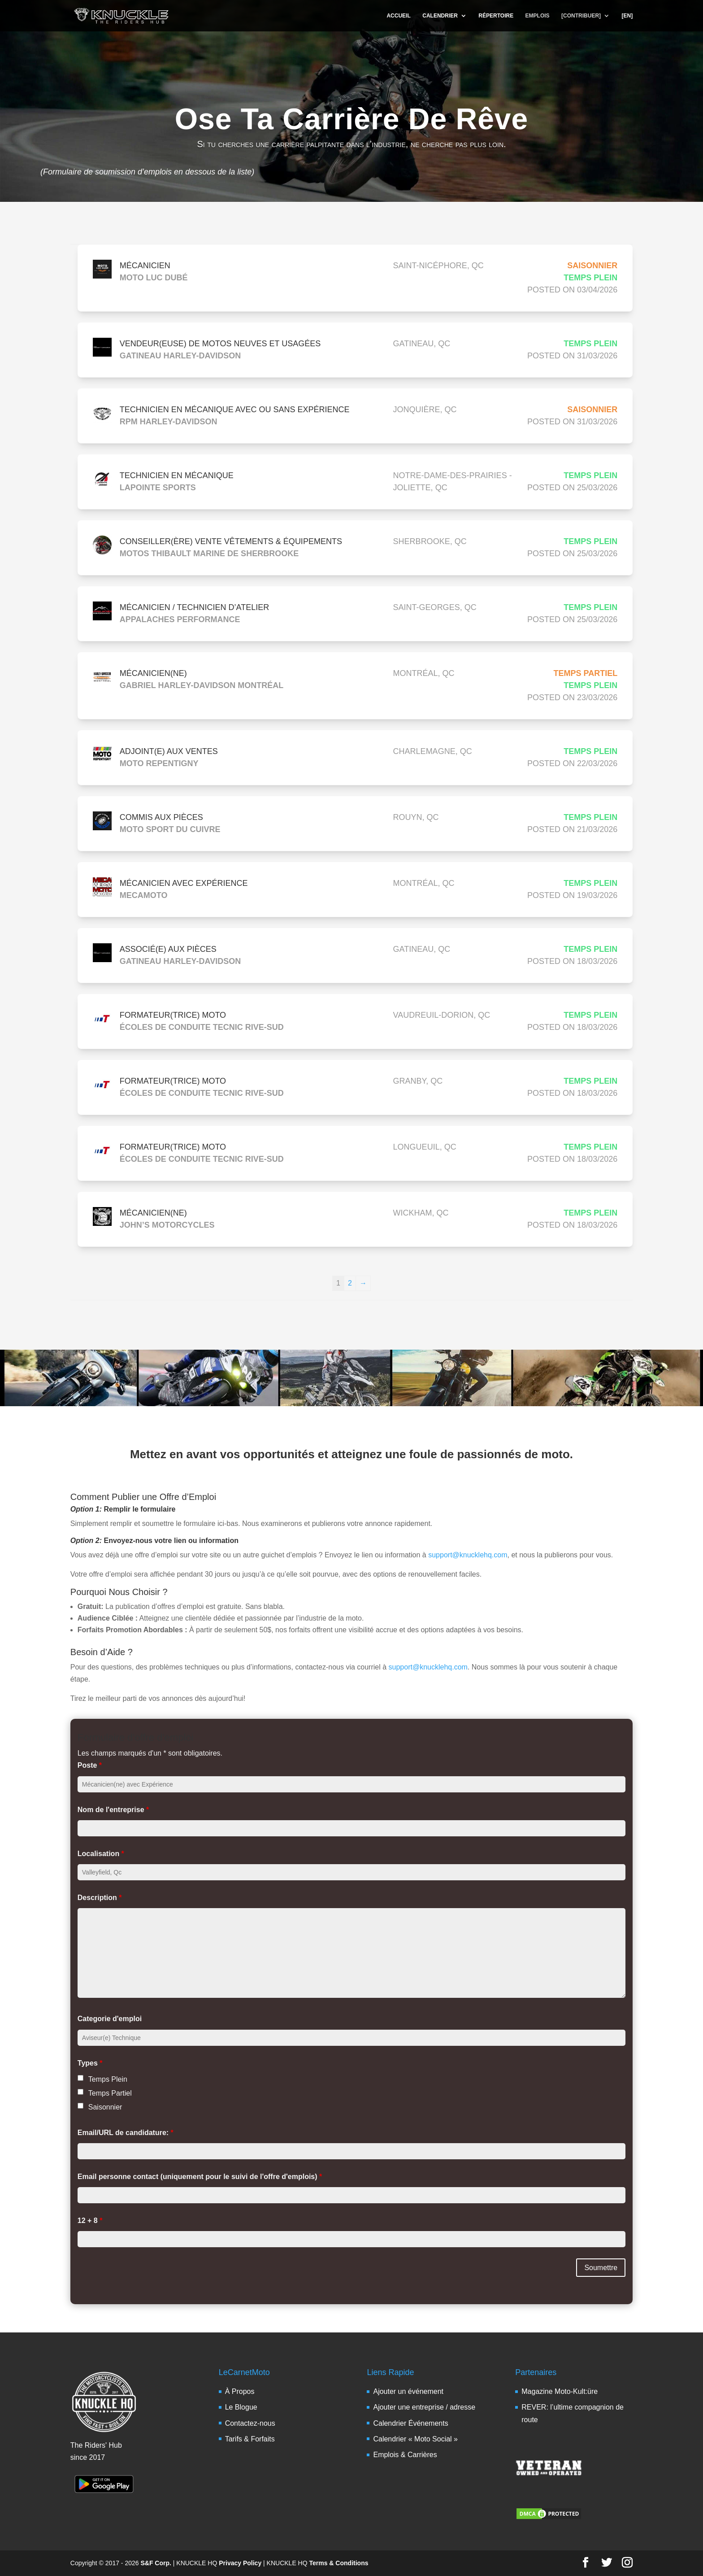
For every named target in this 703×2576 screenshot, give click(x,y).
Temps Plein (107, 2079)
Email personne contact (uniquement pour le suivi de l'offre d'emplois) (200, 2176)
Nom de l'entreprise (113, 1809)
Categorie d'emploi (110, 2018)
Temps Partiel (110, 2093)
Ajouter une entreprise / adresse (424, 2407)
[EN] (627, 16)
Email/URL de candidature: (126, 2132)
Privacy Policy (240, 2563)
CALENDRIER (440, 16)
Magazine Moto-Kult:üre (559, 2391)
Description (100, 1897)
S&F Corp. (155, 2563)
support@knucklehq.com (467, 1555)
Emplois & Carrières (405, 2454)
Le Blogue (241, 2407)
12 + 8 (90, 2220)
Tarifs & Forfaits (250, 2439)
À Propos (240, 2391)
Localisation (101, 1853)
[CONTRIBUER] (581, 16)
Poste (90, 1765)
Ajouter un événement (408, 2391)
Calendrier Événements (410, 2423)
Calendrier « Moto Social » (415, 2439)
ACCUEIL (398, 16)
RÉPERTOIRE (495, 16)
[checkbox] (80, 2078)
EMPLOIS (537, 16)
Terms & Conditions (339, 2563)
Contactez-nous (250, 2423)
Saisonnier (105, 2107)
